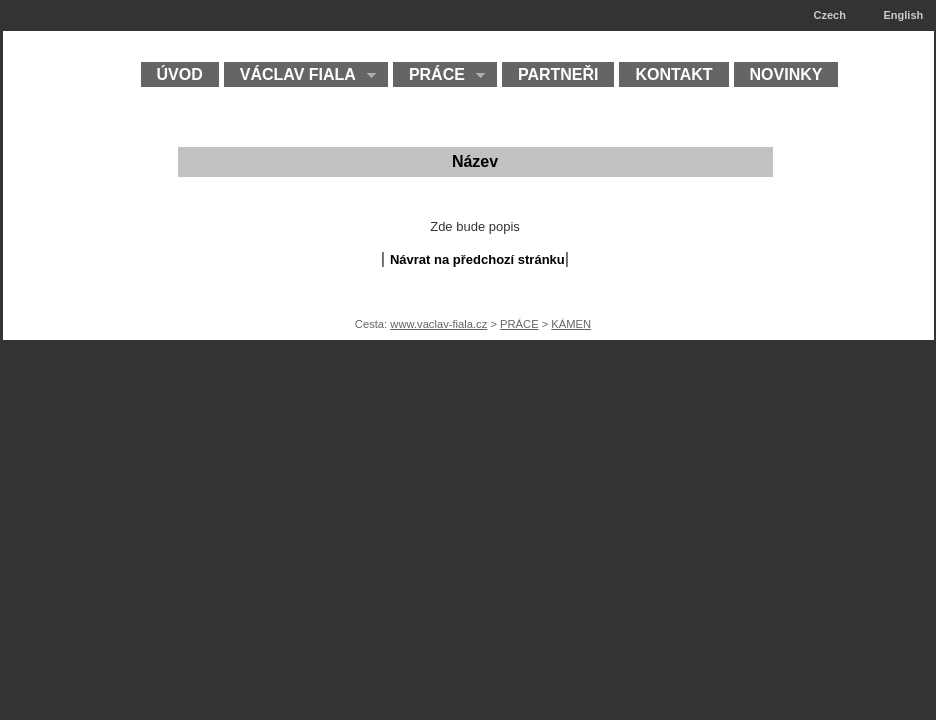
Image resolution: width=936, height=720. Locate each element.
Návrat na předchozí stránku (477, 259)
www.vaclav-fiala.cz (438, 324)
